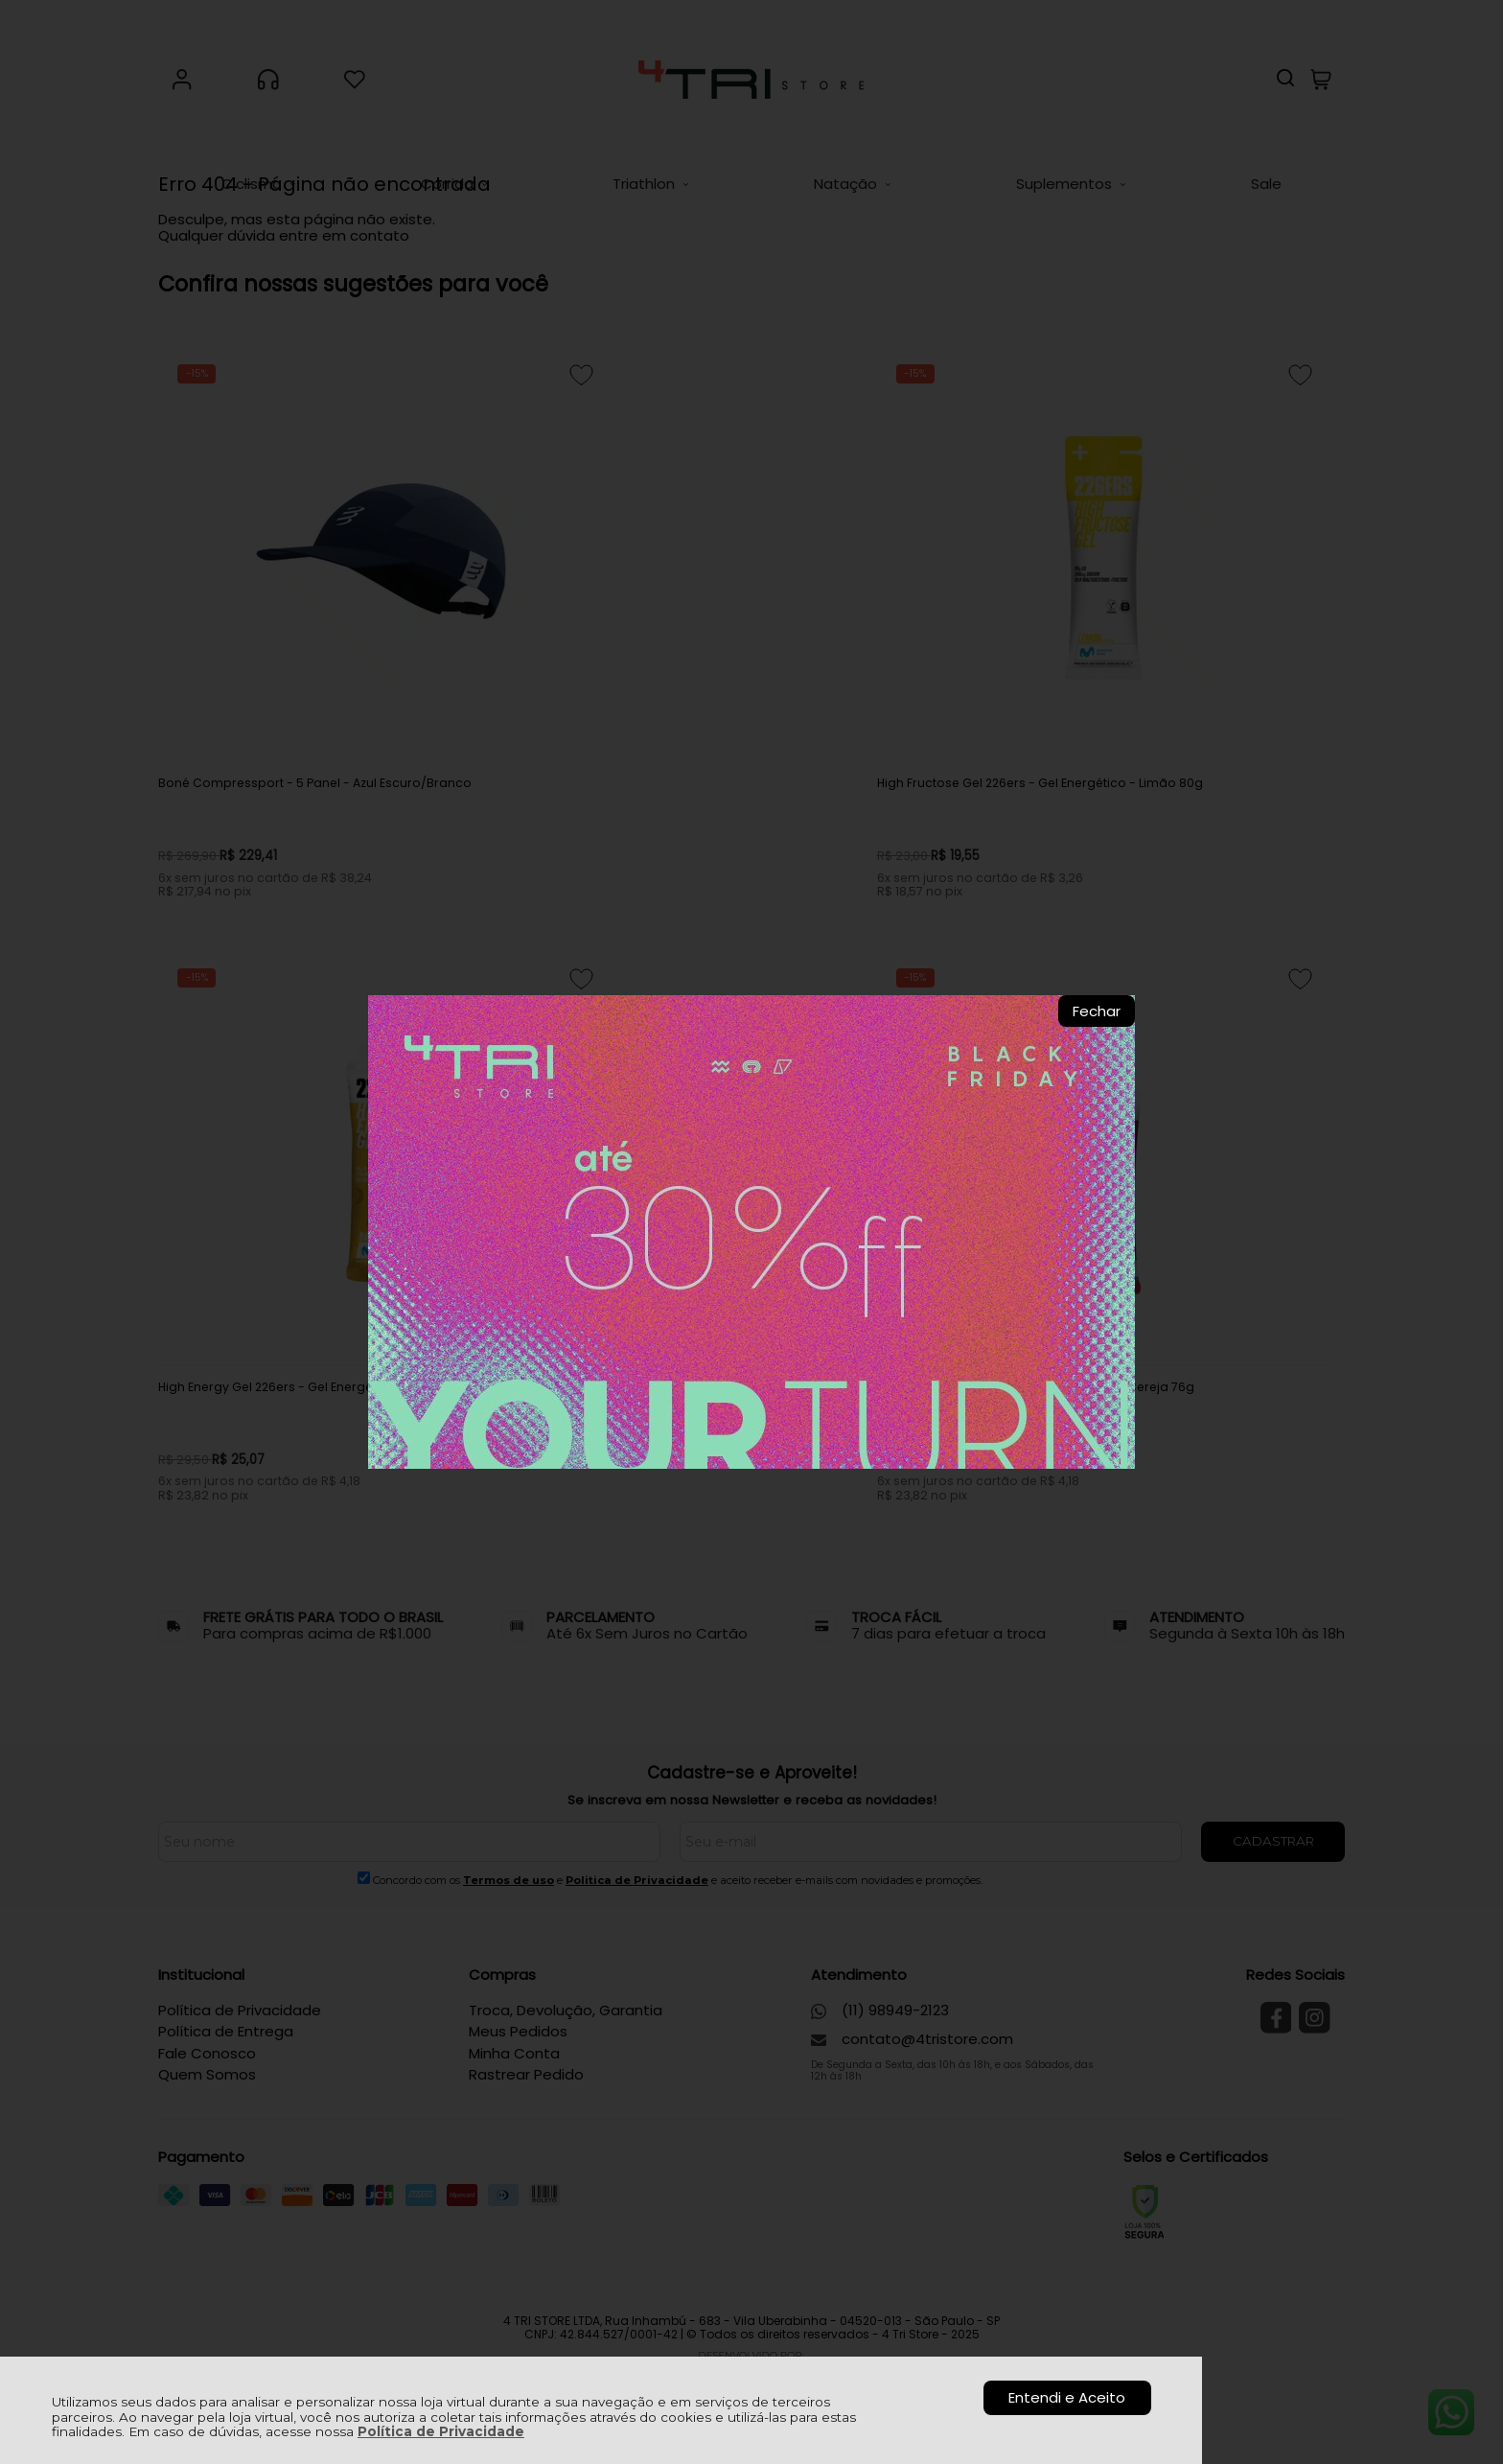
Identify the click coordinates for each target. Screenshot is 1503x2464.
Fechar (1097, 1011)
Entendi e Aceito (1066, 2397)
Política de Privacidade (441, 2431)
